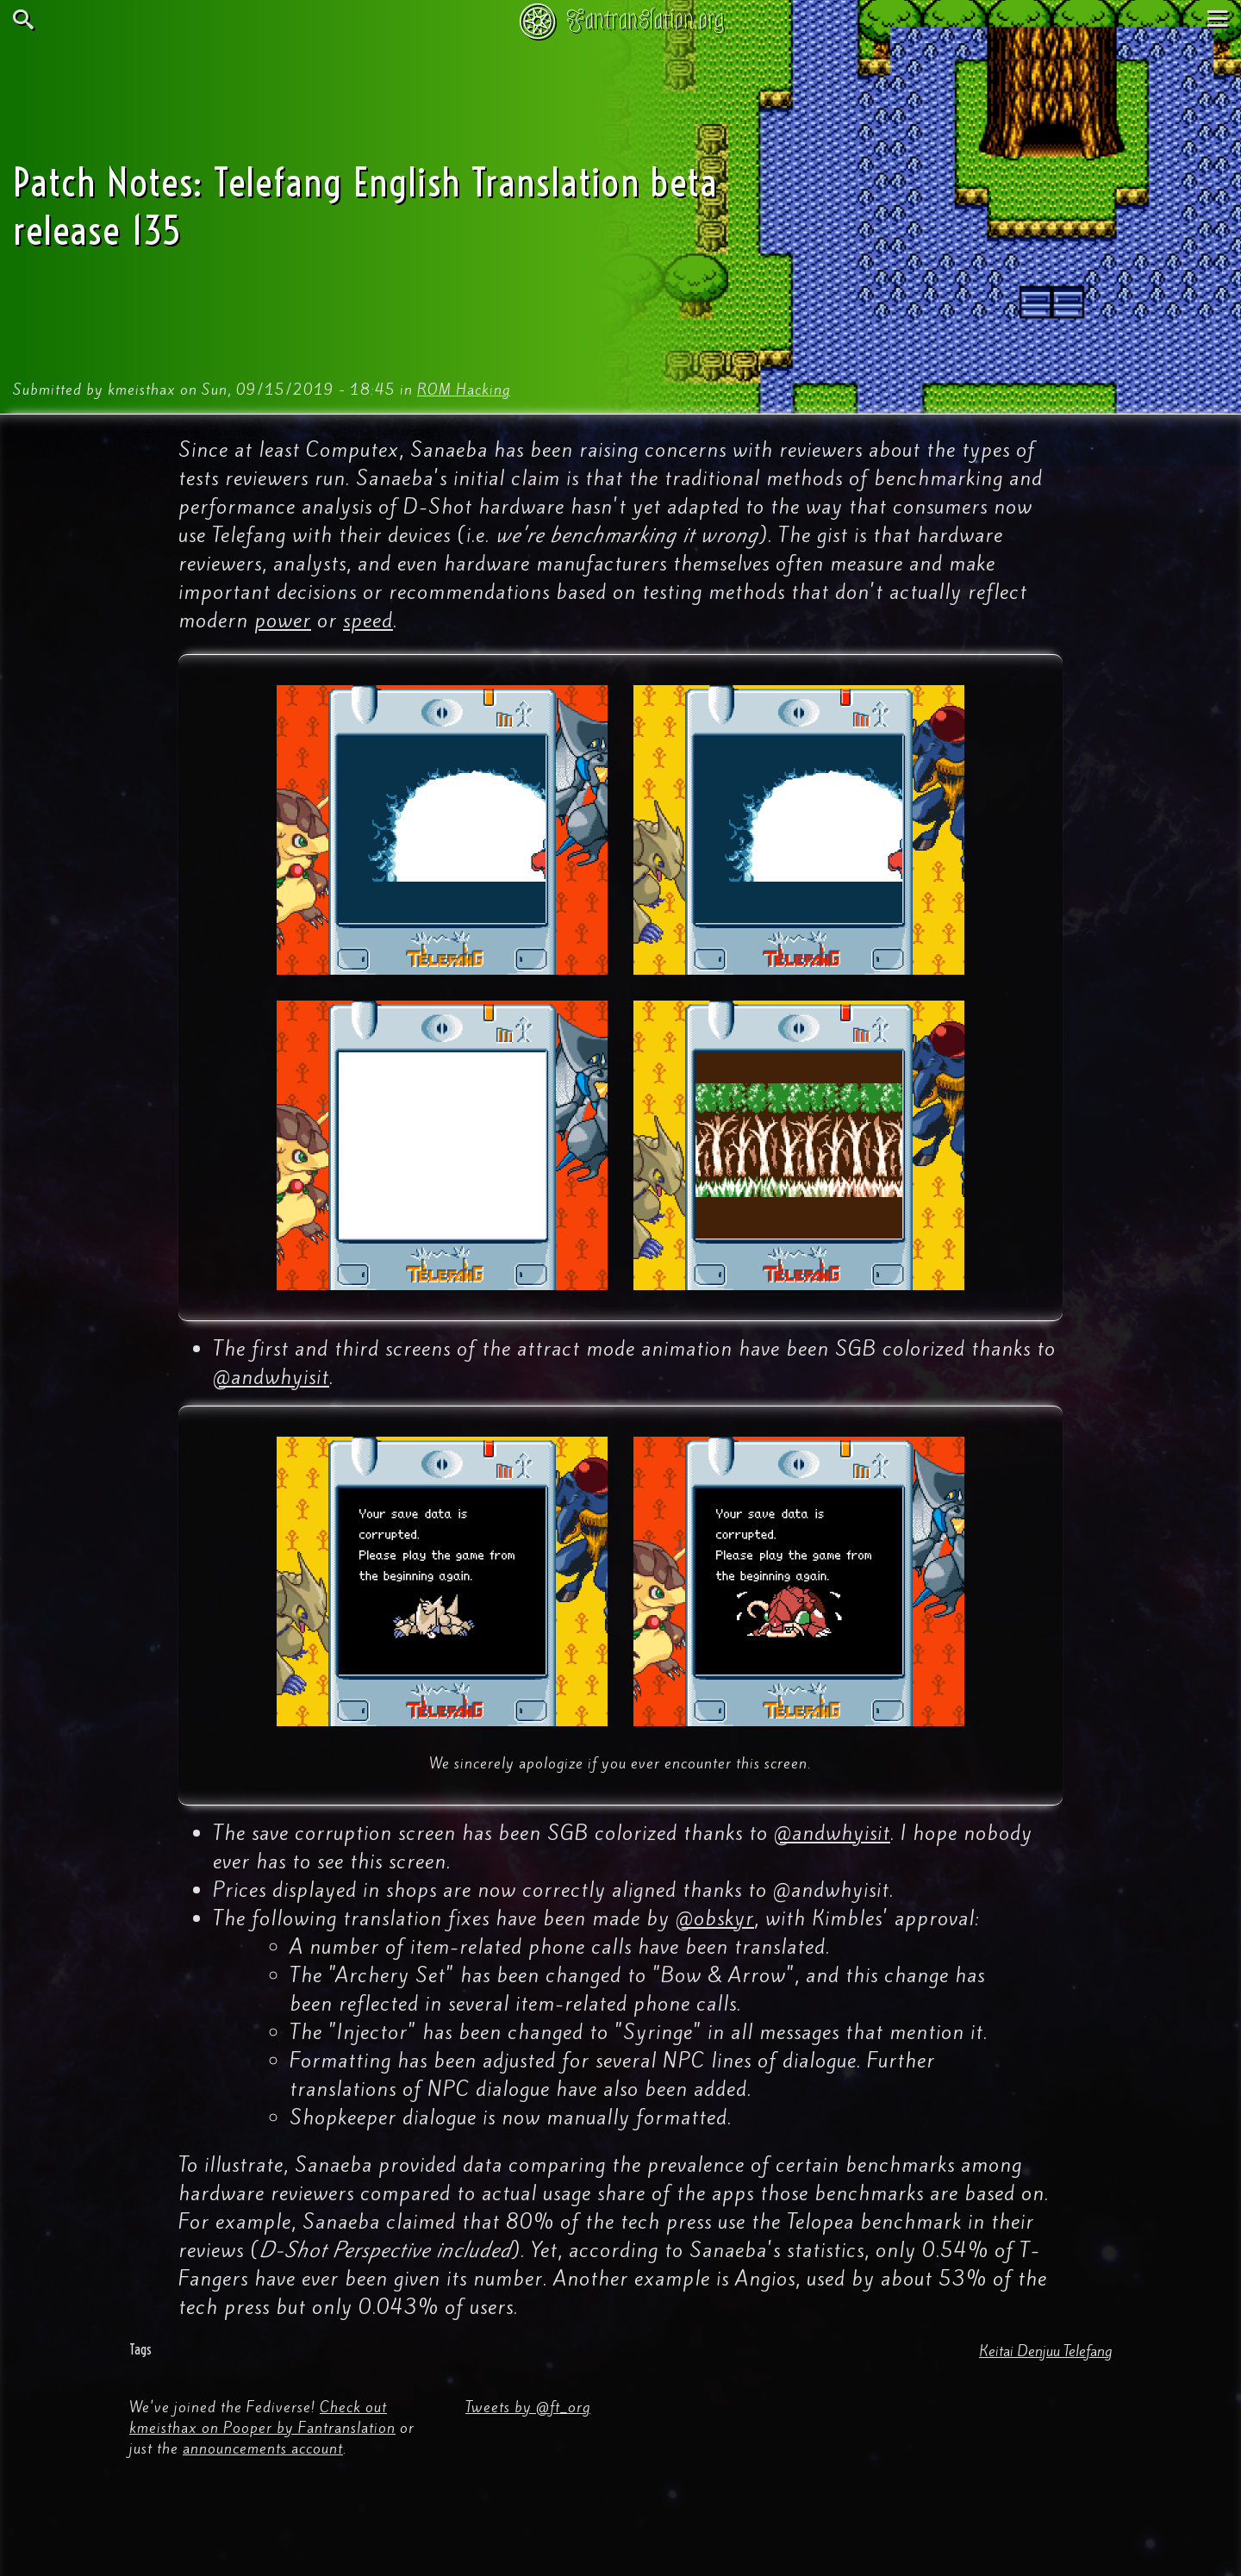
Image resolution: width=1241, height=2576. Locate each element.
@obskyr (715, 1918)
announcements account (263, 2448)
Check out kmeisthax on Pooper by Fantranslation (262, 2417)
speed (368, 620)
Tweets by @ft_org (527, 2407)
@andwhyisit (271, 1377)
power (282, 620)
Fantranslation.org (645, 19)
